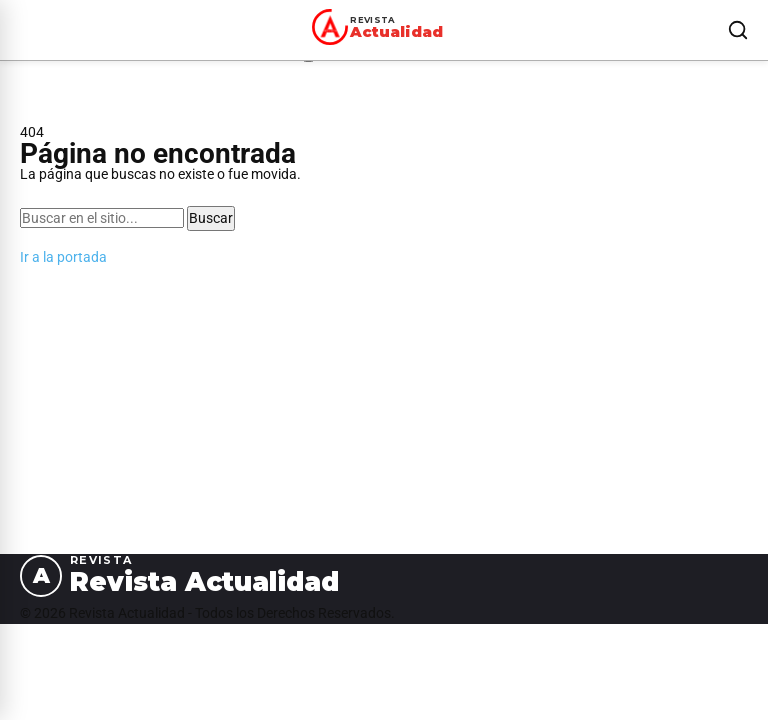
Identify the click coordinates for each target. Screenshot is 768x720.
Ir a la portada (63, 257)
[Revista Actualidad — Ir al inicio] (381, 27)
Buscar (211, 218)
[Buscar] (738, 30)
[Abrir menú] (24, 30)
